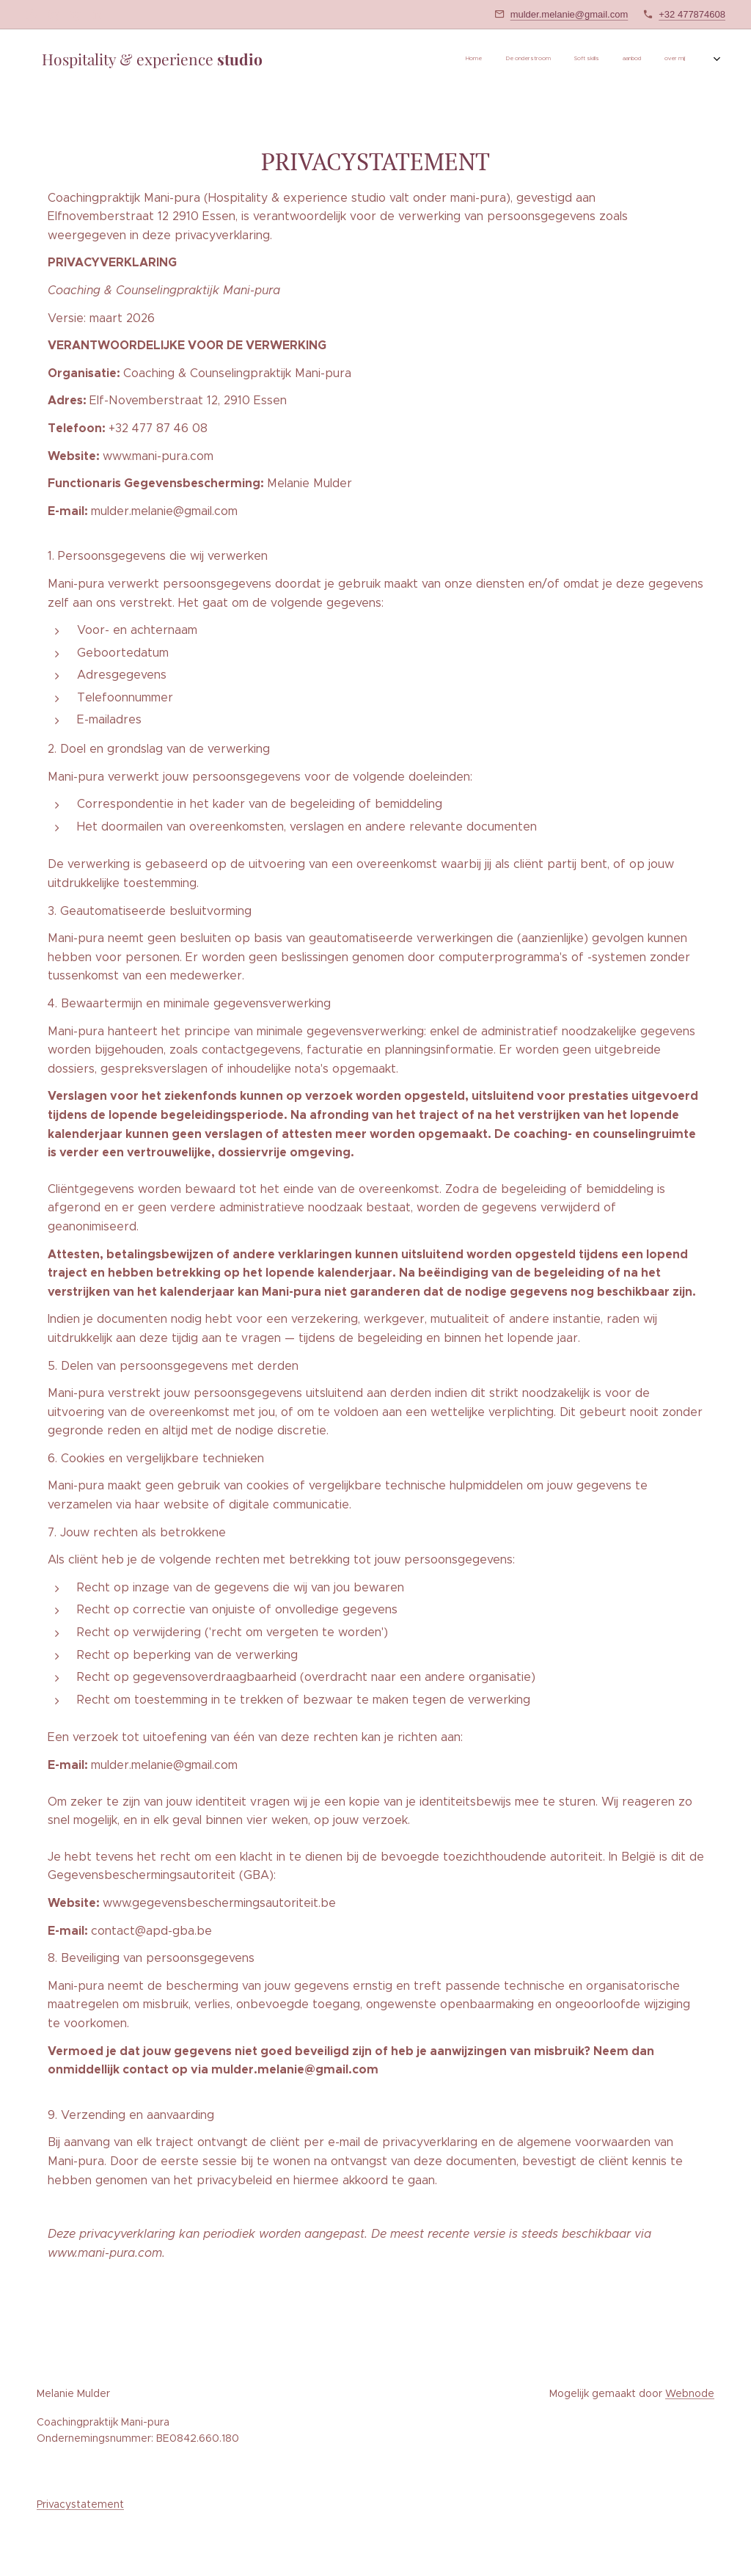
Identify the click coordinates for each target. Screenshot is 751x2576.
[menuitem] (565, 59)
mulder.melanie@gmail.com (569, 14)
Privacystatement (80, 2504)
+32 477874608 (692, 14)
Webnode (689, 2393)
